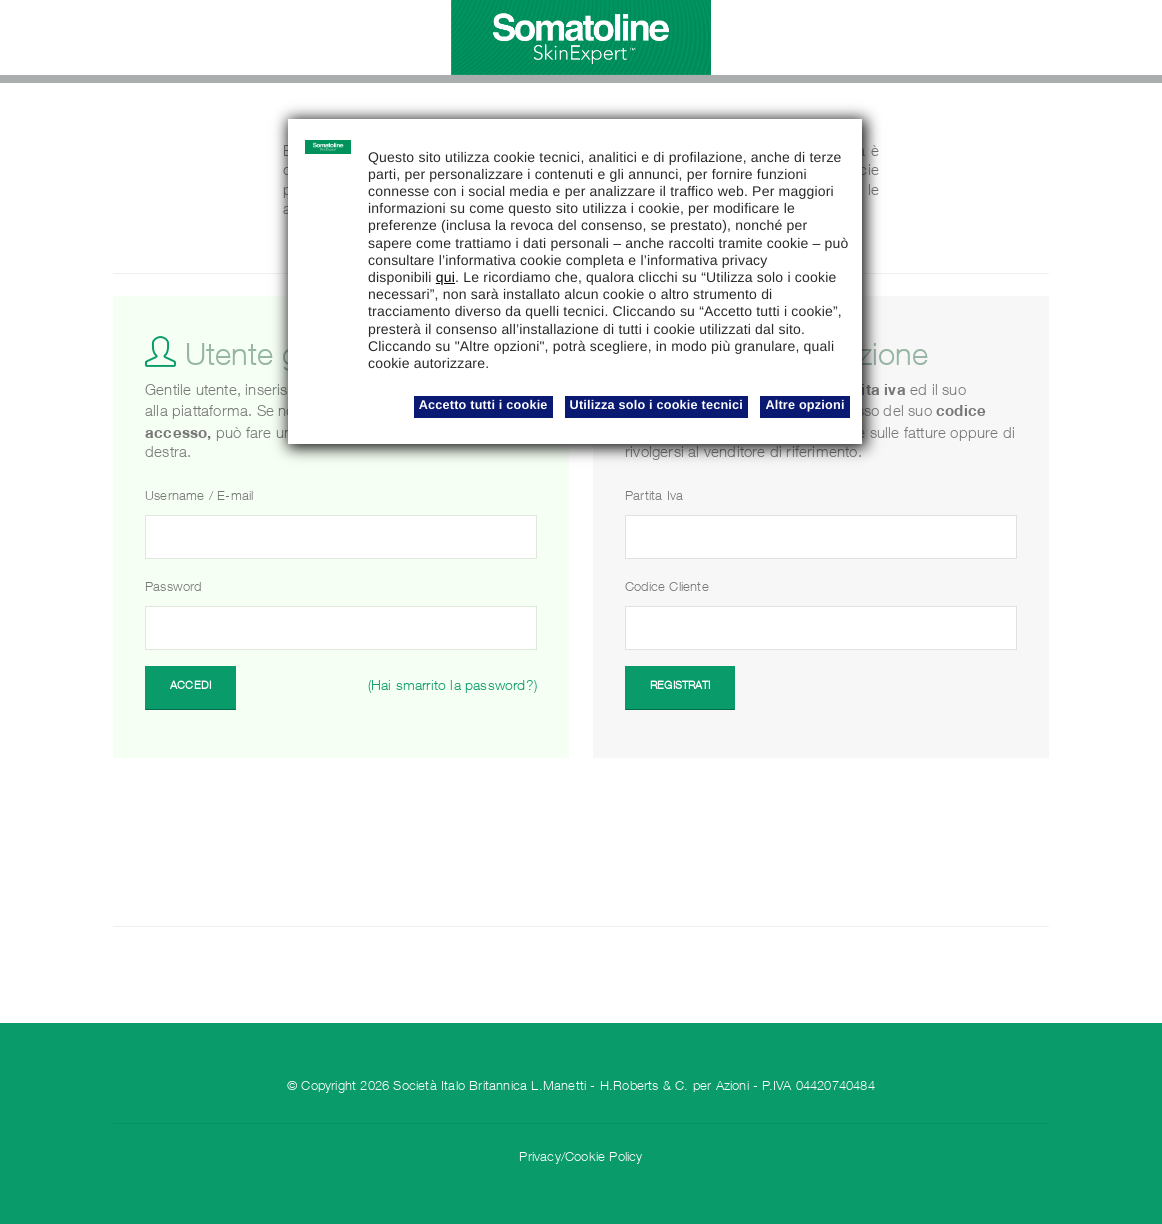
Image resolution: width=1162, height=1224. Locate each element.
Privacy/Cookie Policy (580, 1158)
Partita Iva (654, 497)
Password (173, 588)
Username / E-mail (199, 497)
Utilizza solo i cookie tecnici (656, 405)
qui (445, 277)
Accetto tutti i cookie (483, 405)
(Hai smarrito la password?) (452, 687)
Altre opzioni (804, 405)
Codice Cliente (667, 588)
